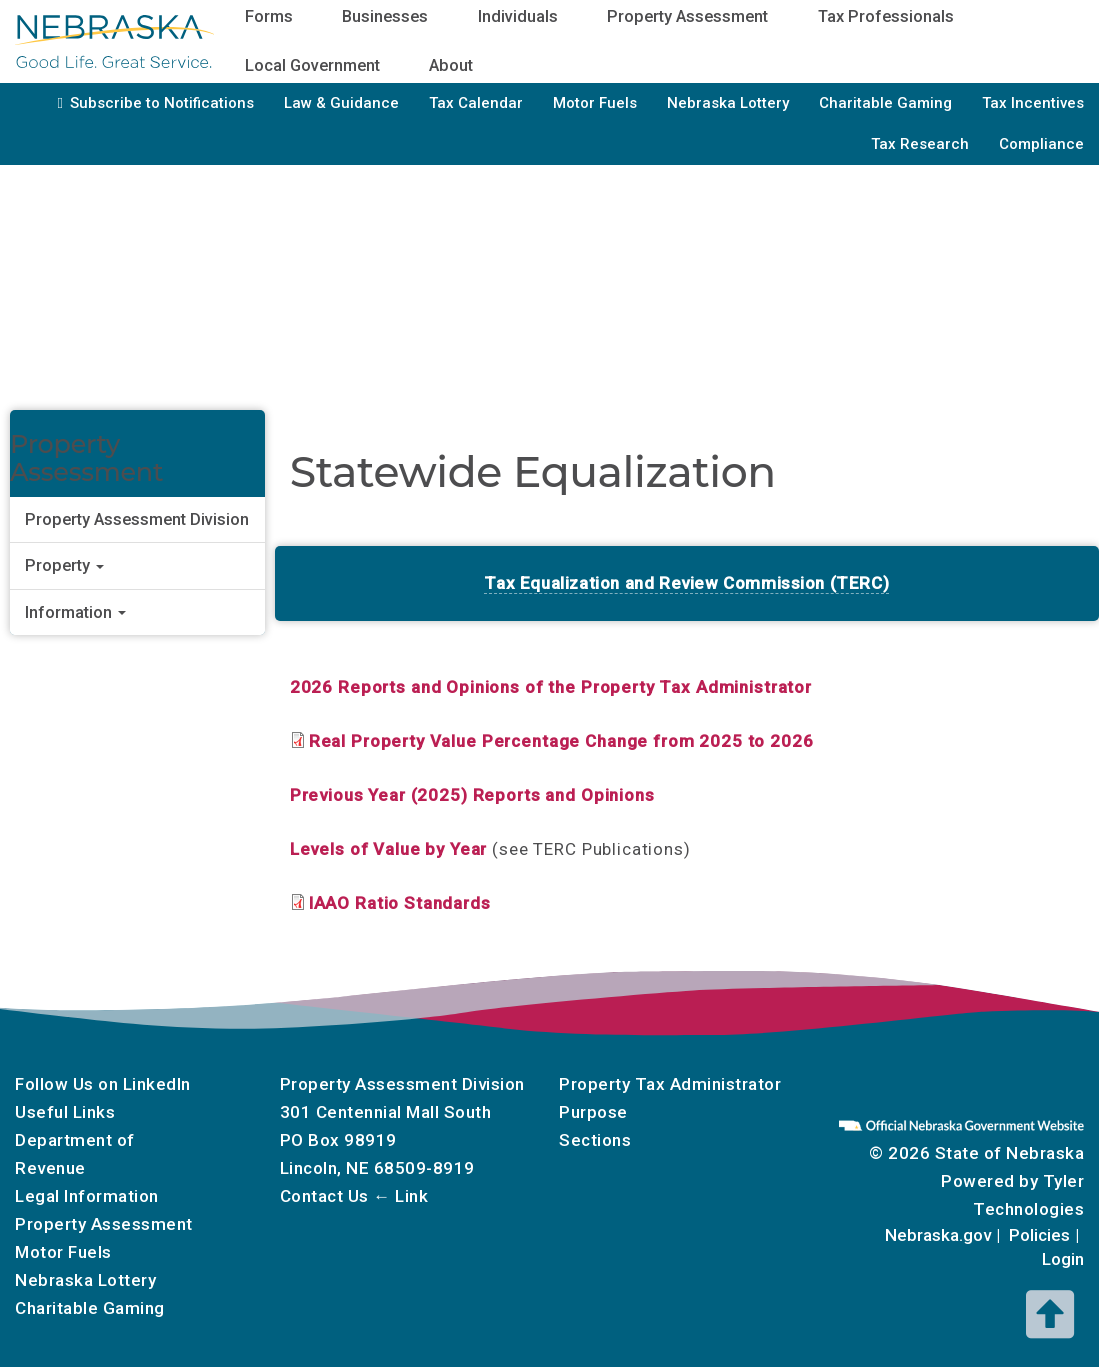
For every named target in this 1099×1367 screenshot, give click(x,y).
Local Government (312, 65)
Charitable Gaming (885, 103)
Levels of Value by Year (389, 849)
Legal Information (87, 1196)
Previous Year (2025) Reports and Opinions (472, 795)
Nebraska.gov (938, 1235)
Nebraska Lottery (728, 103)
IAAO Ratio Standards (400, 903)
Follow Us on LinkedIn (103, 1084)
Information (75, 612)
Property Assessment (104, 1224)
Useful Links (65, 1112)
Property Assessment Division (137, 519)
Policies (1039, 1235)
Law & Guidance (341, 103)
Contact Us (324, 1196)
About (451, 65)
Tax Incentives (1033, 103)
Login (1063, 1259)
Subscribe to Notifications (162, 103)
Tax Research (920, 144)
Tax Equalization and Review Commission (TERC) (686, 583)
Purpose (593, 1112)
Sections (595, 1140)
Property (64, 565)
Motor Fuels (595, 103)
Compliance (1041, 144)
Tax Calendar (476, 103)
